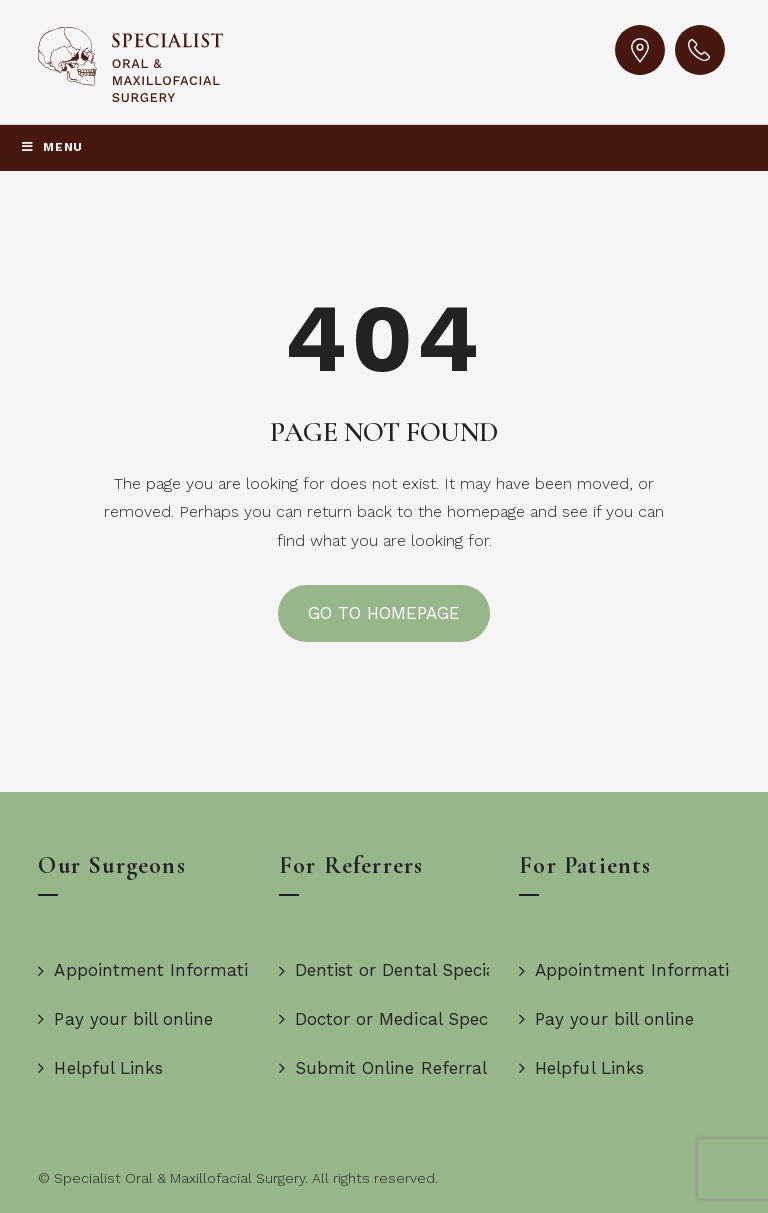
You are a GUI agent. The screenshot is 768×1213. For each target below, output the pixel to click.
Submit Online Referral (383, 1068)
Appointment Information (153, 970)
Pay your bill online (125, 1019)
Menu (51, 147)
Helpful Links (100, 1068)
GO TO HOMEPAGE (384, 613)
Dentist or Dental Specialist (399, 970)
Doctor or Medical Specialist (402, 1019)
